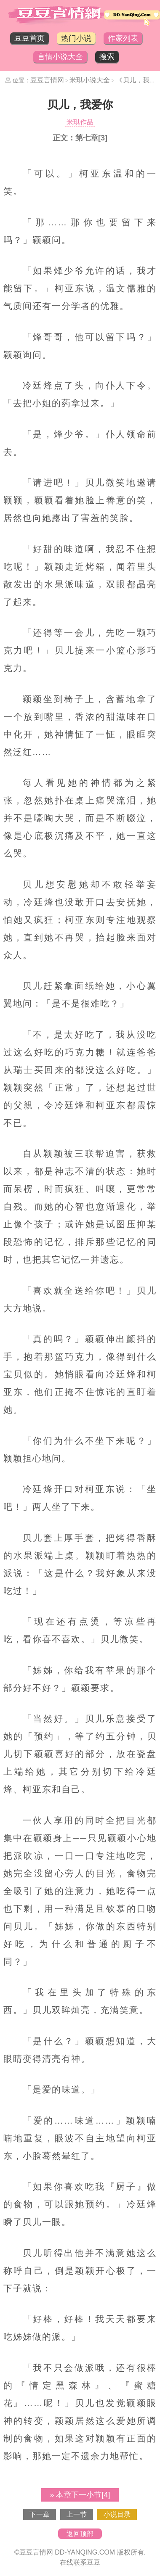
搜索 (107, 57)
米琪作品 (80, 122)
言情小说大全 (60, 57)
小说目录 (117, 2514)
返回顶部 (80, 2533)
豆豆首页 (29, 38)
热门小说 (76, 38)
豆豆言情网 (47, 80)
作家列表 (123, 38)
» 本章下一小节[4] (80, 2495)
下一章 (39, 2514)
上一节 (77, 2514)
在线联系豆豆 (80, 2562)
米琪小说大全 (89, 80)
